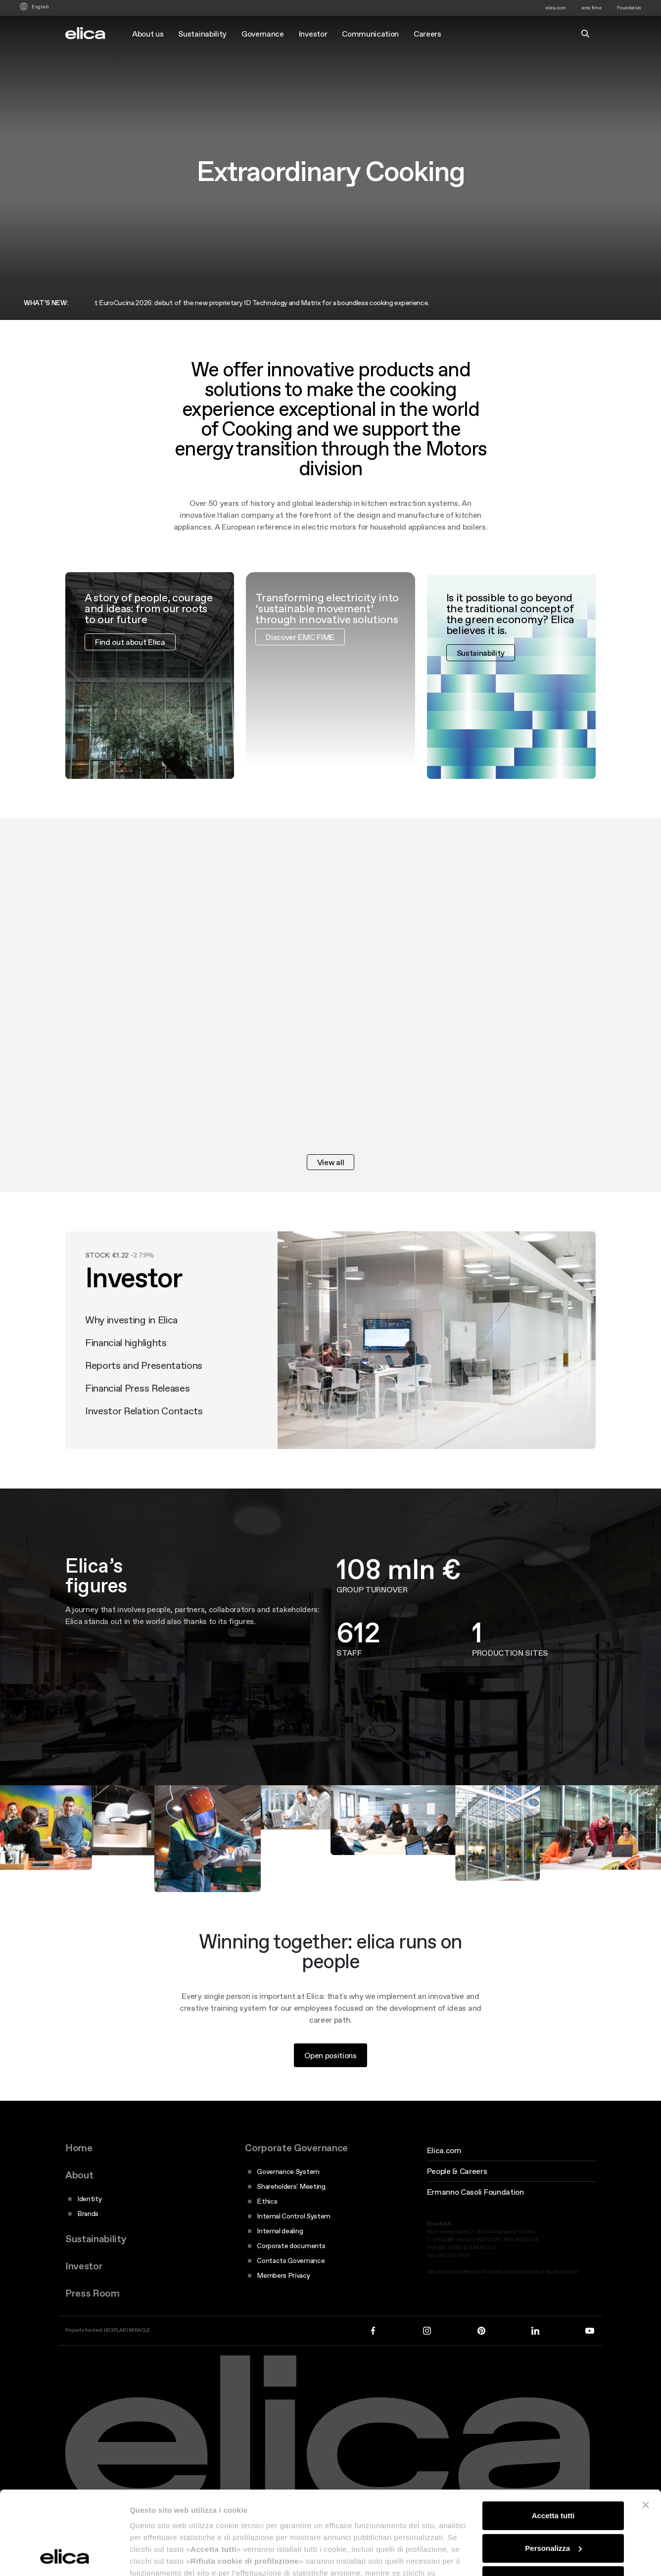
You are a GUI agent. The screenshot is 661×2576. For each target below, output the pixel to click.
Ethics (267, 2201)
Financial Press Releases (137, 1403)
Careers (427, 33)
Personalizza (553, 2470)
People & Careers (457, 2171)
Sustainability (202, 33)
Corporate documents (291, 2246)
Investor (313, 33)
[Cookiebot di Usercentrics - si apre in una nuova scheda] (64, 2556)
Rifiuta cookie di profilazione (553, 2502)
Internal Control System (293, 2216)
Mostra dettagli (156, 2556)
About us (147, 33)
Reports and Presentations (143, 1380)
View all (330, 1162)
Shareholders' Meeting (291, 2186)
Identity (89, 2199)
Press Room (92, 2293)
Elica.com (444, 2150)
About (79, 2175)
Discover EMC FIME (300, 651)
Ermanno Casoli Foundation (475, 2191)
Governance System (288, 2171)
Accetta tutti (553, 2437)
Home (79, 2148)
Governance (262, 33)
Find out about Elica (130, 656)
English (40, 6)
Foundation (629, 7)
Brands (87, 2213)
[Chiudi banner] (645, 2426)
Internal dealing (280, 2231)
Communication (370, 33)
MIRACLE (139, 2330)
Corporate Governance (296, 2148)
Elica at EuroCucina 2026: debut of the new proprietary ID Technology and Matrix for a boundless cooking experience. (259, 303)
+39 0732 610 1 (453, 2255)
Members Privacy (283, 2275)
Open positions (330, 2069)
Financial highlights (126, 1357)
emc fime (591, 7)
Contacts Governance (291, 2260)
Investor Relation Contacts (144, 1426)
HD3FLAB (115, 2330)
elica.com (555, 7)
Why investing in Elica (131, 1335)
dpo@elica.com (562, 2271)
